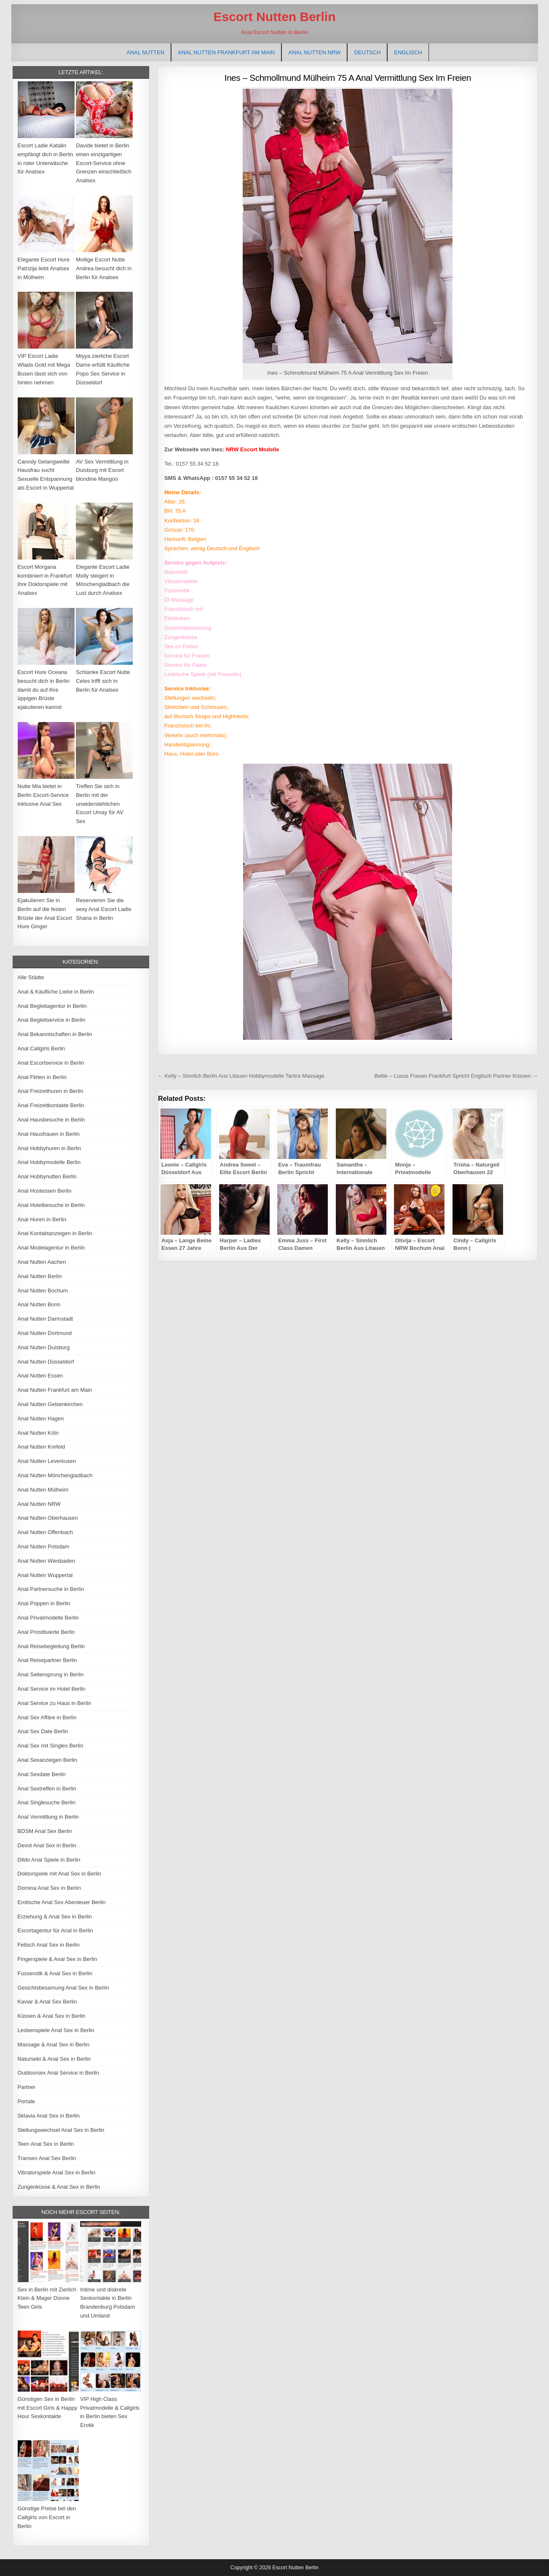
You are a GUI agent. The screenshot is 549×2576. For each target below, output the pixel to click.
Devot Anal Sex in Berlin (47, 1845)
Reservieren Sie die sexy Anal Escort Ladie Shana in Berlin (103, 909)
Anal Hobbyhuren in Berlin (49, 1148)
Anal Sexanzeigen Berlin (48, 1760)
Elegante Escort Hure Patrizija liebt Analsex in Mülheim (44, 268)
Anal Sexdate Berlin (42, 1774)
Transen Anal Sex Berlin (47, 2158)
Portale (26, 2101)
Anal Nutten (145, 52)
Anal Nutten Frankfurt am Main (226, 52)
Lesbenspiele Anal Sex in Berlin (56, 2030)
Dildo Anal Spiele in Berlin (49, 1860)
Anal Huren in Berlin (42, 1219)
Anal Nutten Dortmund (45, 1333)
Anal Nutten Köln (38, 1433)
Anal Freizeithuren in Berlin (50, 1091)
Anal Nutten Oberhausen (48, 1518)
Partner (27, 2087)
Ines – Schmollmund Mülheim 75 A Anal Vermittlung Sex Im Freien (348, 78)
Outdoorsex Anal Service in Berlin (58, 2073)
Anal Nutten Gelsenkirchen (50, 1404)
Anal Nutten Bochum (43, 1290)
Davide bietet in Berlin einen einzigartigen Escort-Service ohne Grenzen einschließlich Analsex (103, 163)
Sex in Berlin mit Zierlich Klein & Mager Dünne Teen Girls (47, 2298)
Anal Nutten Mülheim (43, 1489)
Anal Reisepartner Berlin (47, 1660)
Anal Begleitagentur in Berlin (52, 1006)
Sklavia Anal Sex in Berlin (49, 2115)
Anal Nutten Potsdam (44, 1546)
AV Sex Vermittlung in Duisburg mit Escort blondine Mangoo (102, 470)
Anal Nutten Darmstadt (45, 1319)
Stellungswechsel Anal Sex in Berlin (61, 2130)
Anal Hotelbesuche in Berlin (51, 1205)
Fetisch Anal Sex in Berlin (49, 1945)
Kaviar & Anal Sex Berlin (47, 2001)
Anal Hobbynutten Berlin (47, 1176)
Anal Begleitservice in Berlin (52, 1020)
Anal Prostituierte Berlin (46, 1632)
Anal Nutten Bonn (39, 1304)
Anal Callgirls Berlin (41, 1048)
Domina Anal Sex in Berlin (49, 1888)
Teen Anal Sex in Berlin (46, 2144)
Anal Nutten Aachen (42, 1262)
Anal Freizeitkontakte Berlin (51, 1105)
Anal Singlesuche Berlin (46, 1802)
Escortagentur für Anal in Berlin (55, 1930)
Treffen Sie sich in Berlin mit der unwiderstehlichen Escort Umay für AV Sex (99, 803)
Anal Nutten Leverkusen (47, 1461)
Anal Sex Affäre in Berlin (47, 1717)
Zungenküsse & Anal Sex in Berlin (59, 2187)
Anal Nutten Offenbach (45, 1532)
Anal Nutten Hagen (41, 1418)
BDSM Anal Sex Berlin (45, 1831)
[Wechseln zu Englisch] (407, 52)
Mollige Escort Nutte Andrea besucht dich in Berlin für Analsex (103, 268)
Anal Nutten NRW (314, 52)
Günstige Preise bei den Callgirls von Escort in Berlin (47, 2517)
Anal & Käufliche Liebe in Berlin (56, 991)
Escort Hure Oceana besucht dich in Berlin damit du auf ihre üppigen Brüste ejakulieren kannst (44, 689)
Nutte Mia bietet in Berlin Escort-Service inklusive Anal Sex (43, 795)
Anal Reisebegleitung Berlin (51, 1646)
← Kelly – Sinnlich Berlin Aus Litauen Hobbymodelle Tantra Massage (241, 1076)
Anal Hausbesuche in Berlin (51, 1119)
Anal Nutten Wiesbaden (46, 1561)
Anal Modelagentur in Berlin (51, 1247)
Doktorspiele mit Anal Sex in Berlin (60, 1873)
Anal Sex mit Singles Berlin (50, 1745)
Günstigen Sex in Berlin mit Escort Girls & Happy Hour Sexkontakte (48, 2408)
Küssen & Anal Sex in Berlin (52, 2016)
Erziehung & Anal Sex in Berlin (55, 1916)
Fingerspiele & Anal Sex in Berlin (57, 1959)
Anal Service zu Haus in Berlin (54, 1703)
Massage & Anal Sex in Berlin (54, 2044)
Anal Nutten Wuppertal (45, 1575)
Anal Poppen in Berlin (44, 1603)
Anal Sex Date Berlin (43, 1731)
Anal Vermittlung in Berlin (48, 1817)
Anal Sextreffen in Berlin (47, 1788)
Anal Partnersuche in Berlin (51, 1589)
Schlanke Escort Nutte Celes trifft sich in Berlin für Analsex (103, 681)
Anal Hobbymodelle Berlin (49, 1162)
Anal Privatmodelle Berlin (48, 1617)
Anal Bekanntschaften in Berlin (55, 1034)
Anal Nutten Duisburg (44, 1347)
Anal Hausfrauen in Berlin (49, 1134)
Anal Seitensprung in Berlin (51, 1674)
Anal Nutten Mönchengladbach (55, 1475)
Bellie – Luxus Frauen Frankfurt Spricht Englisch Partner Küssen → (456, 1076)
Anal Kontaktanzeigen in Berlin (55, 1233)
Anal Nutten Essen (40, 1375)
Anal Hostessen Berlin (45, 1191)
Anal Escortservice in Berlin (51, 1063)
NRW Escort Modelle (252, 449)
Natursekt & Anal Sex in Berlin (54, 2059)
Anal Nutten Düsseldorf (46, 1362)
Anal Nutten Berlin (40, 1276)
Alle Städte (31, 977)
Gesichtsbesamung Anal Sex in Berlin (63, 1988)
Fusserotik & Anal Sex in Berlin (55, 1973)
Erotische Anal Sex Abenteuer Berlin (62, 1902)
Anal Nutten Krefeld (41, 1447)
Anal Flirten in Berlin (42, 1077)
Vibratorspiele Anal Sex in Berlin (57, 2172)
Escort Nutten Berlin (274, 17)
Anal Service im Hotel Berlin (52, 1689)
